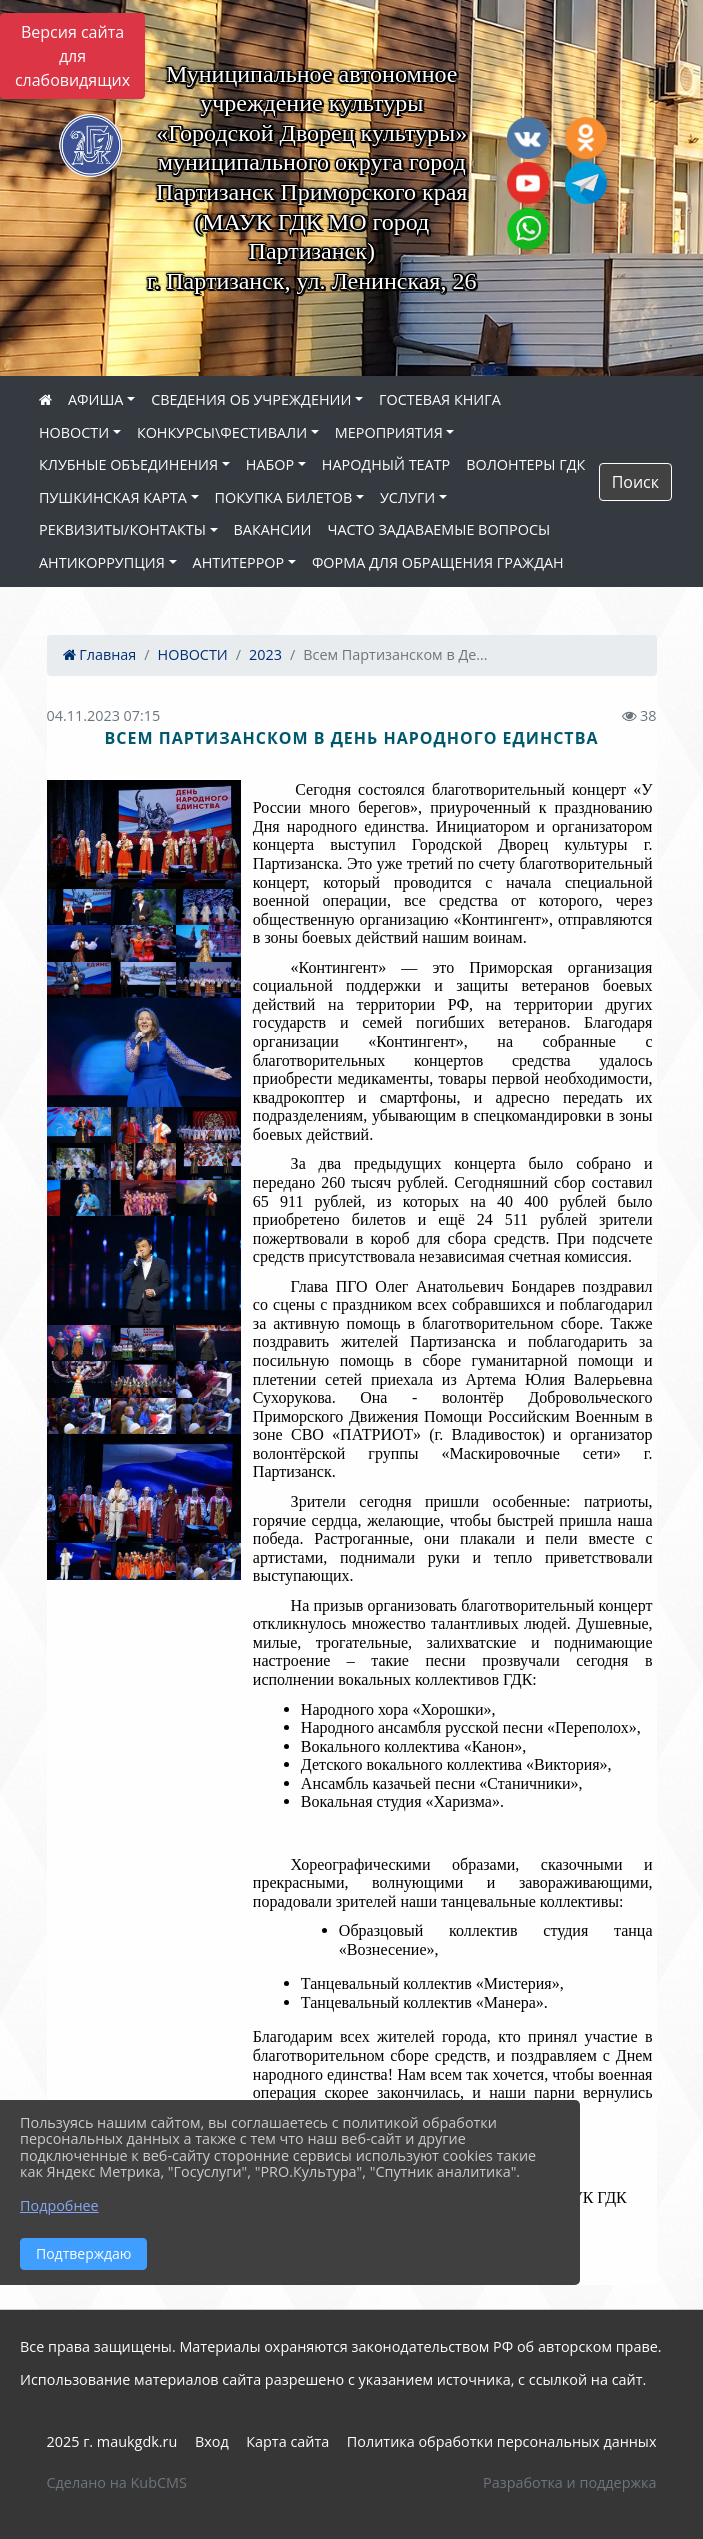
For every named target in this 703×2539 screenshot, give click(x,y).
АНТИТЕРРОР (239, 562)
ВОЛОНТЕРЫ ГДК (525, 464)
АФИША (95, 399)
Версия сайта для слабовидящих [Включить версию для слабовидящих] (72, 56)
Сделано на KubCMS (117, 2482)
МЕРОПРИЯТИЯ (389, 432)
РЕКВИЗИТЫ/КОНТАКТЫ (122, 529)
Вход (212, 2441)
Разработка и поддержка (569, 2482)
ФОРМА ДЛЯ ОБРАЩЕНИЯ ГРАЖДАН (438, 562)
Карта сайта (287, 2441)
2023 (265, 654)
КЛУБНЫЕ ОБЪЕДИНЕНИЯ (128, 464)
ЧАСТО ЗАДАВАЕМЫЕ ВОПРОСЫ (438, 529)
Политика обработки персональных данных (502, 2441)
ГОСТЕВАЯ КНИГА (440, 399)
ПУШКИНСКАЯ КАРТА (113, 497)
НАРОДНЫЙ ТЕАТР (386, 464)
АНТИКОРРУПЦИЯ (102, 562)
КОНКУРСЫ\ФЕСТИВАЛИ (222, 432)
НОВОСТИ (74, 432)
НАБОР (270, 464)
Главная (100, 654)
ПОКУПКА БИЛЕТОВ (284, 497)
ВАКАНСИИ (273, 529)
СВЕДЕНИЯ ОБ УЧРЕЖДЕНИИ (251, 399)
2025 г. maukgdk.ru (112, 2441)
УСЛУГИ (407, 497)
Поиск (635, 482)
